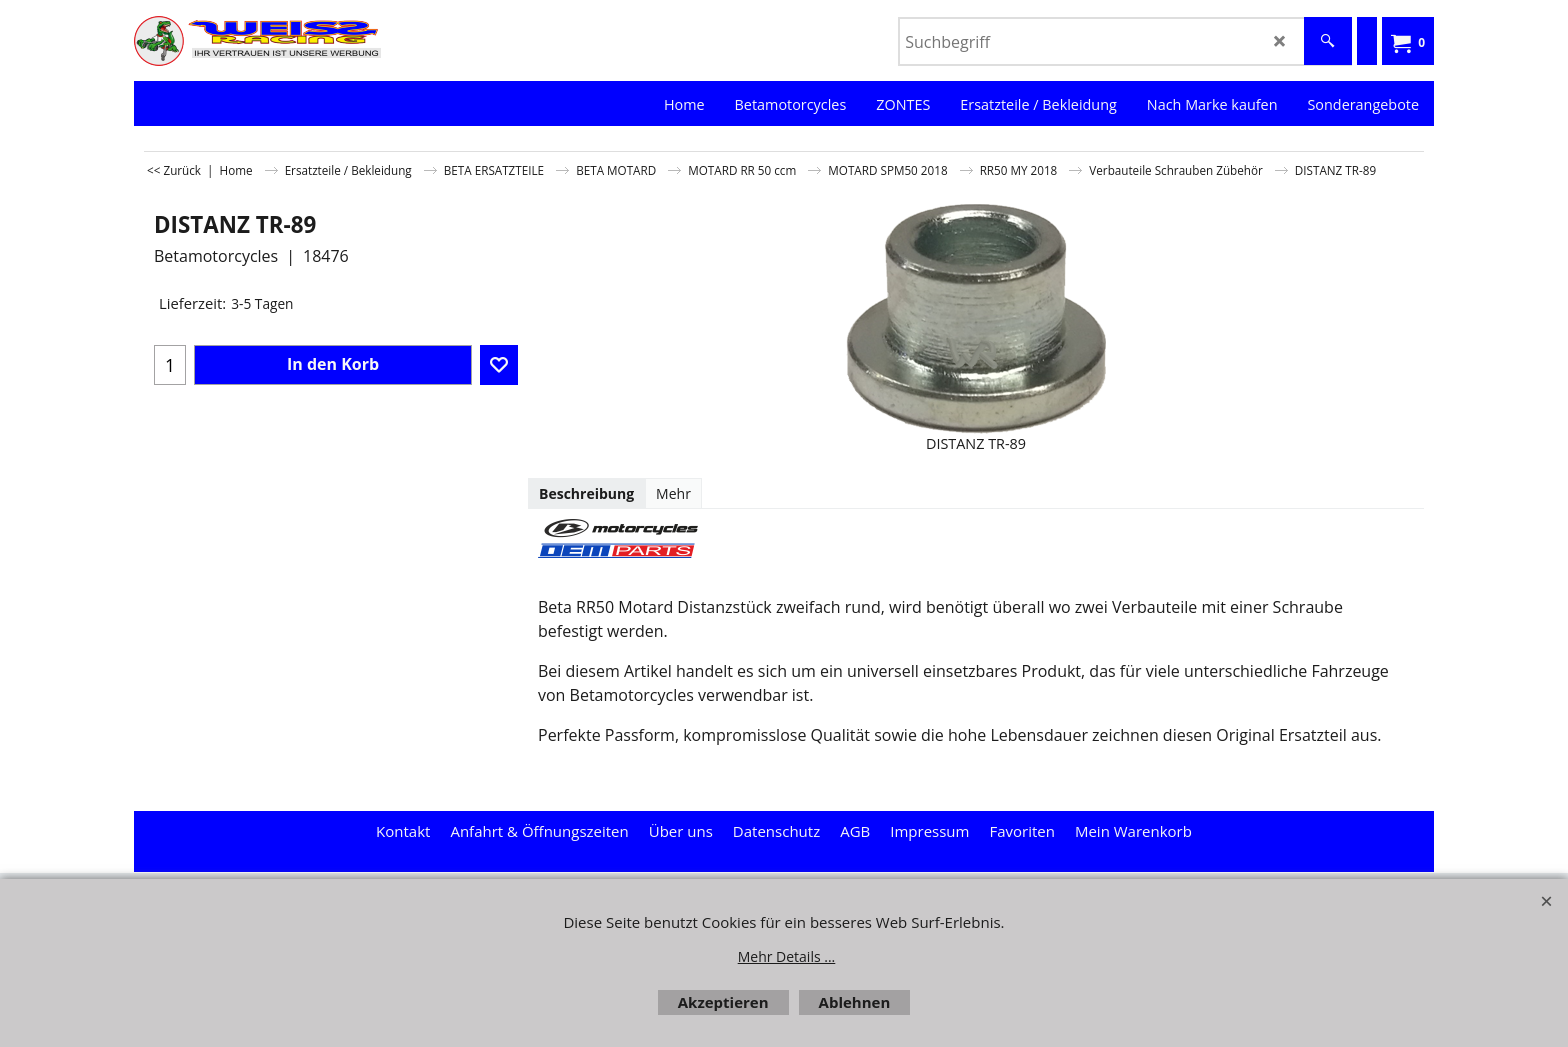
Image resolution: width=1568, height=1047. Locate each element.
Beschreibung (586, 493)
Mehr (673, 493)
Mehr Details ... (787, 956)
